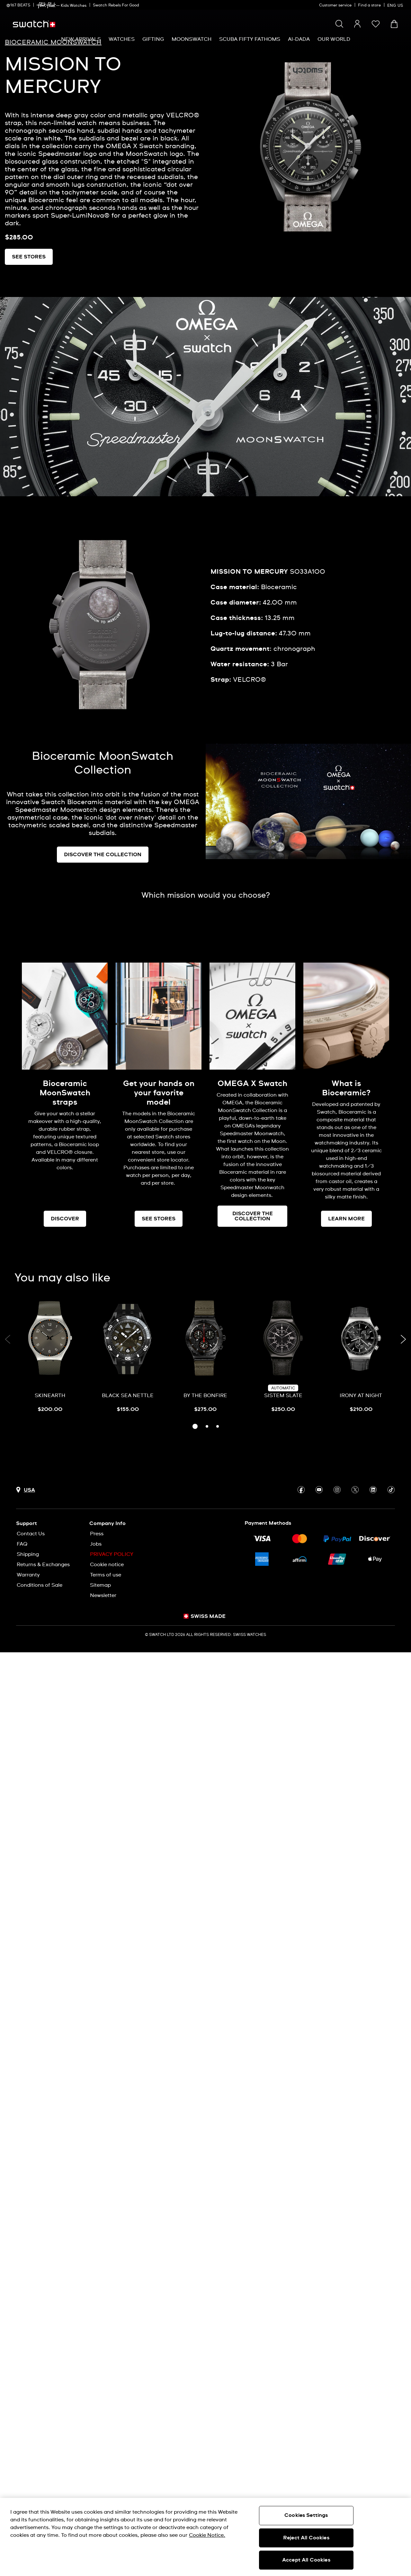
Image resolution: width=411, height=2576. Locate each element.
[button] (375, 24)
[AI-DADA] (299, 39)
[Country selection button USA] (25, 1490)
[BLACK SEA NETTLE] (127, 1356)
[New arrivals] (81, 39)
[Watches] (122, 39)
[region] (205, 2537)
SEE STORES (29, 256)
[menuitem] (81, 39)
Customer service (335, 5)
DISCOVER (65, 1218)
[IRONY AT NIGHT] (360, 1356)
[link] (46, 5)
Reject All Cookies (306, 2537)
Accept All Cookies (306, 2560)
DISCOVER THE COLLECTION (102, 854)
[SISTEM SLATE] (283, 1356)
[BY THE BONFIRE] (205, 1356)
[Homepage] (34, 24)
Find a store (369, 5)
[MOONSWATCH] (191, 39)
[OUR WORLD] (333, 39)
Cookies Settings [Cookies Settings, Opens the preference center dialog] (306, 2515)
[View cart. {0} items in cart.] (394, 24)
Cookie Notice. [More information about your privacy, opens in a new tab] (207, 2535)
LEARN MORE (346, 1218)
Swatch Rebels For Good (116, 5)
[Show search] (339, 24)
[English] (396, 5)
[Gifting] (153, 39)
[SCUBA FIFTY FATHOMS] (249, 39)
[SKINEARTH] (50, 1356)
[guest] (357, 24)
